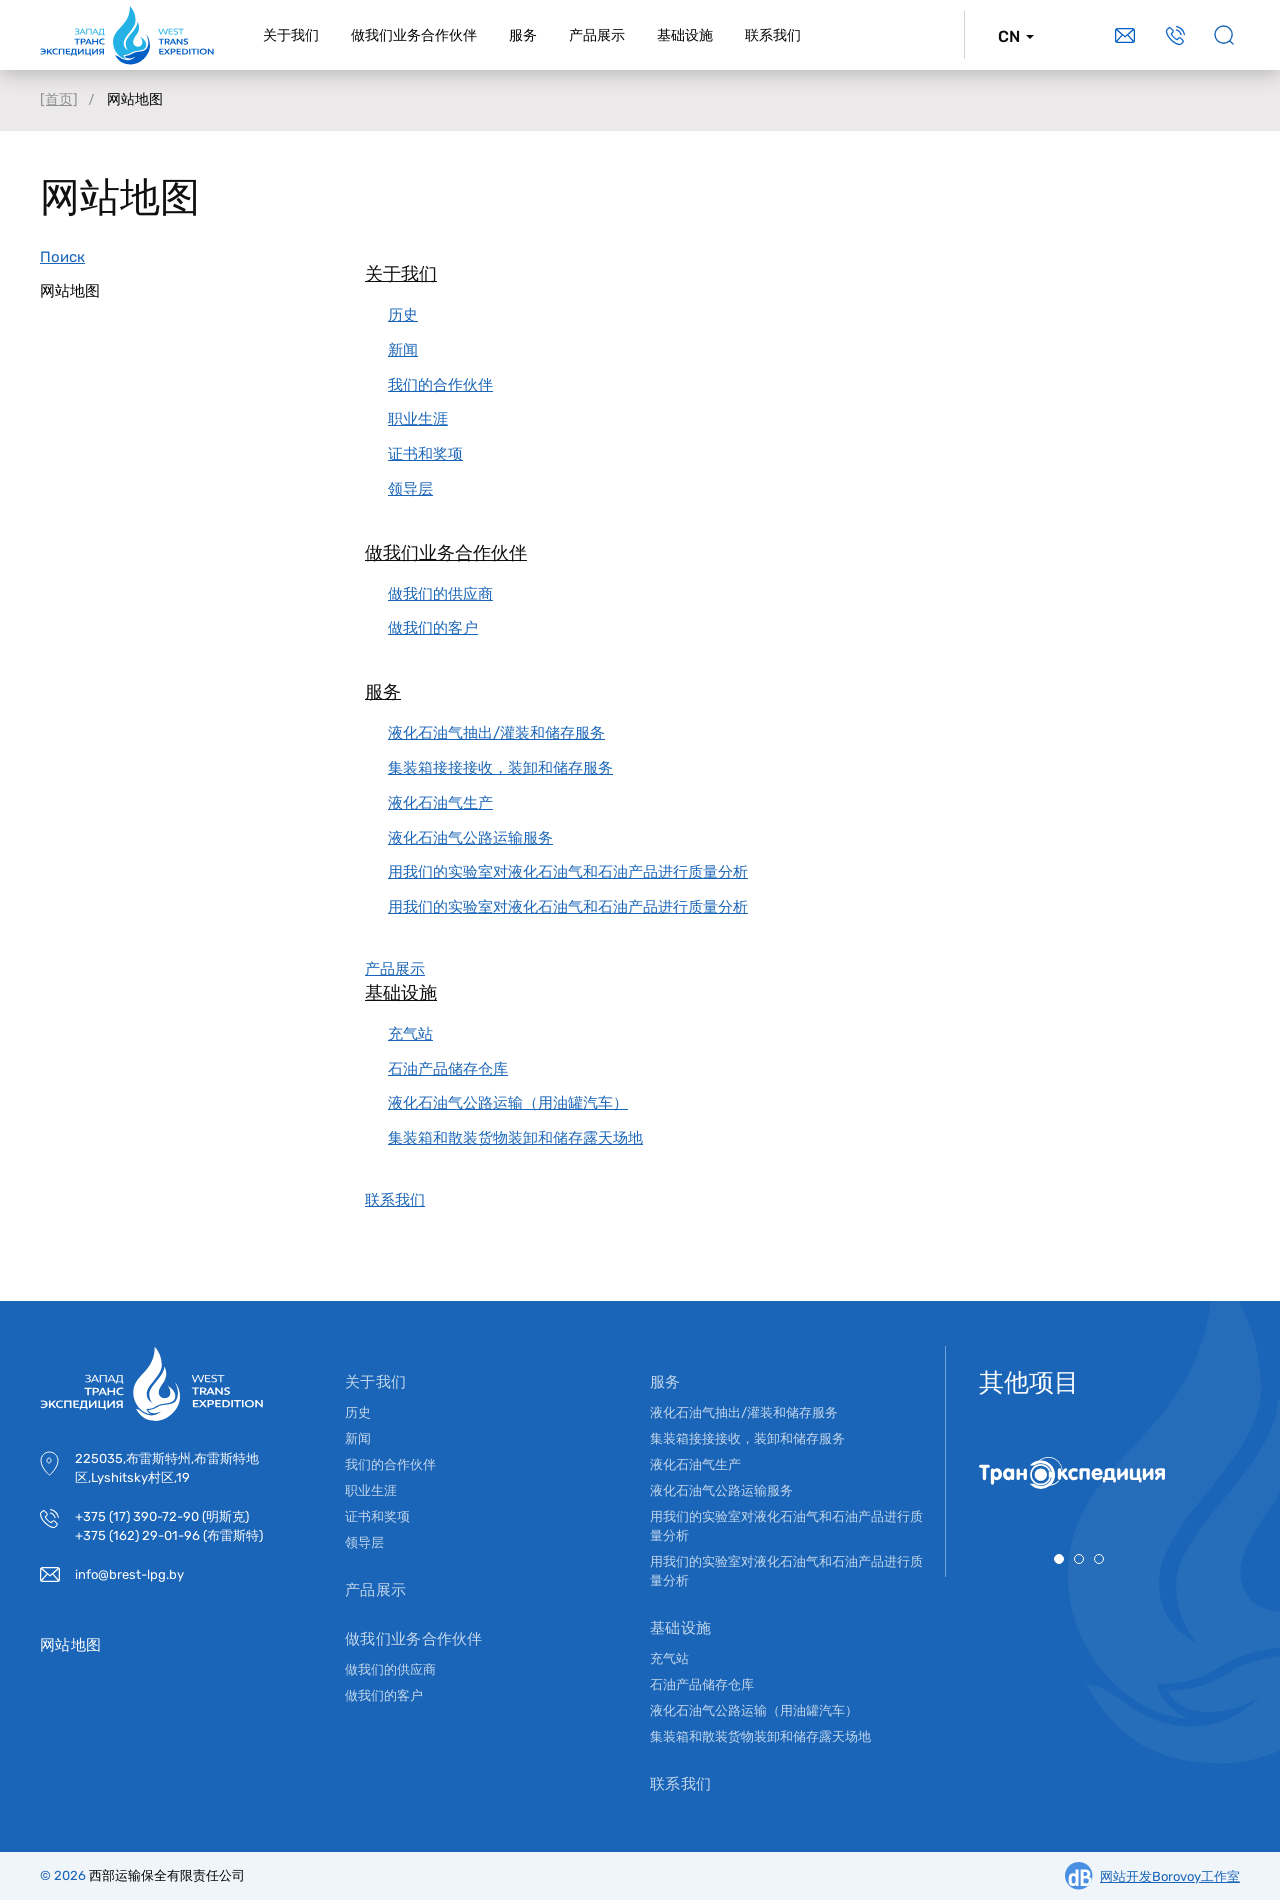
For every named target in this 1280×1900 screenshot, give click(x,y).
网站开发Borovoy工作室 (1170, 1876)
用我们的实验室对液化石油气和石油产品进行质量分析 (568, 872)
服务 (383, 692)
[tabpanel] (1079, 1473)
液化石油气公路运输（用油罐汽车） (508, 1103)
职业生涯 (418, 419)
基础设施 (401, 993)
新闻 (403, 350)
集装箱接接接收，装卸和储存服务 (500, 768)
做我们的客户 (433, 628)
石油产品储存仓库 (448, 1069)
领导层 (410, 489)
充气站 (410, 1034)
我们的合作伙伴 (440, 385)
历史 (403, 315)
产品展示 (395, 969)
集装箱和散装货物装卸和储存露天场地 (515, 1138)
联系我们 (395, 1200)
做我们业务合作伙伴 (446, 553)
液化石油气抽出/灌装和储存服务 (496, 733)
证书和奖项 (425, 454)
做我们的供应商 (440, 594)
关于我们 (401, 274)
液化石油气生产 (440, 803)
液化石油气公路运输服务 (470, 838)
